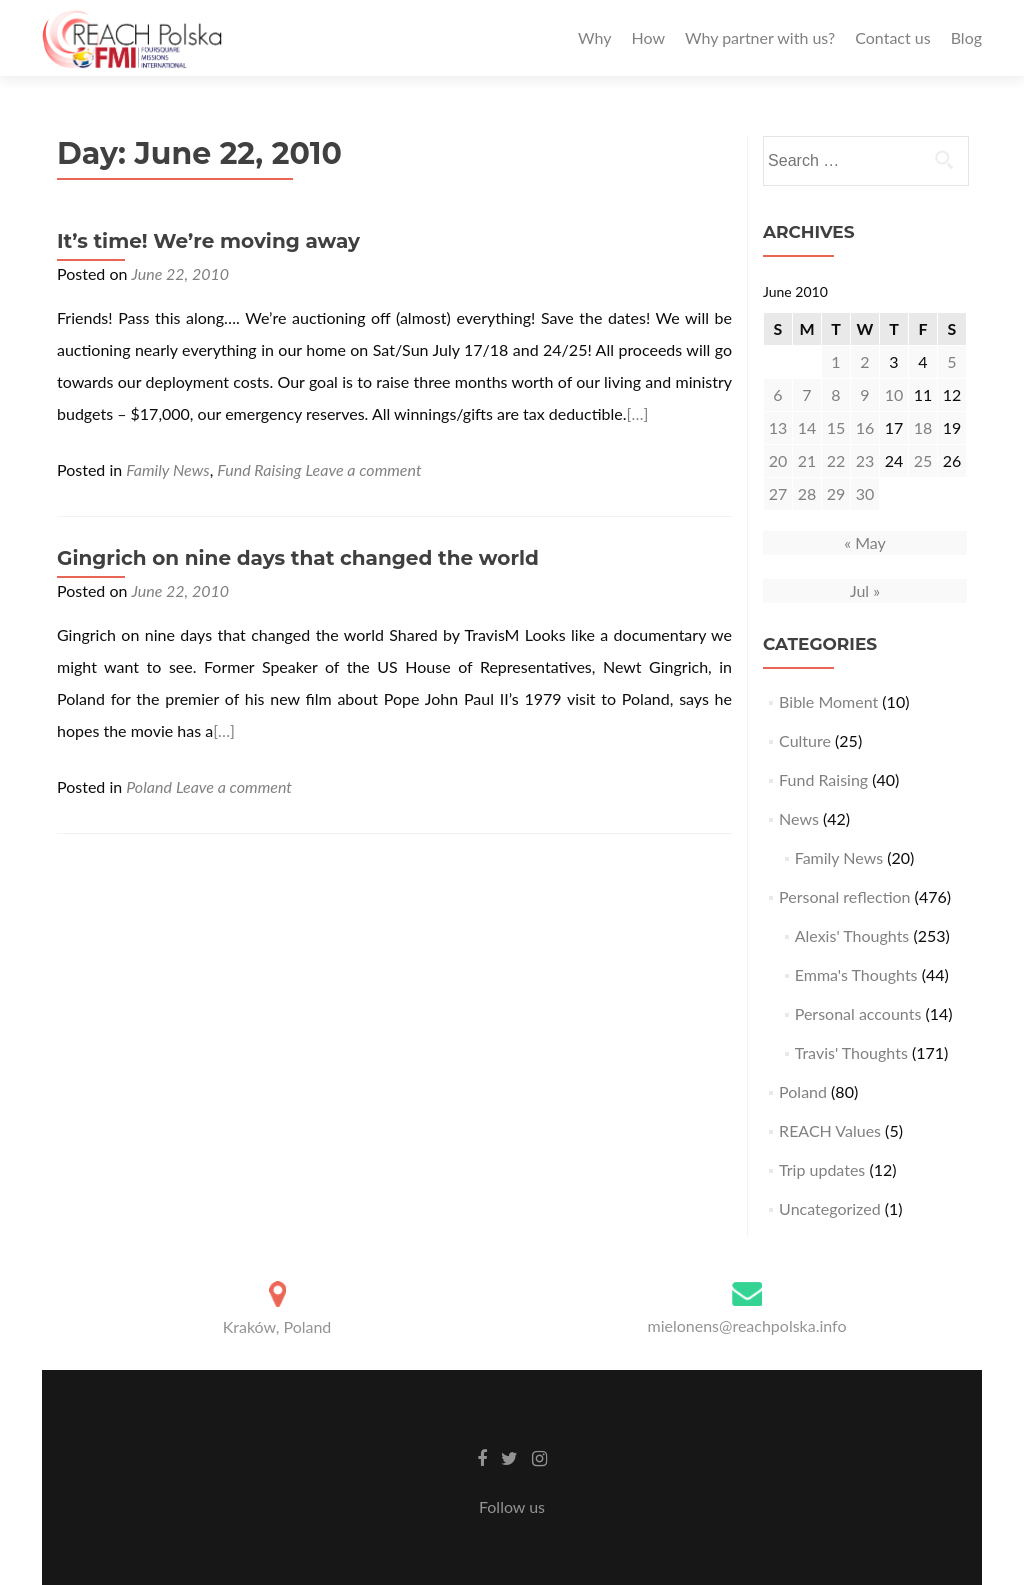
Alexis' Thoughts (852, 935)
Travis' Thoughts (851, 1052)
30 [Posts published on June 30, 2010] (865, 493)
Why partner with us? (760, 37)
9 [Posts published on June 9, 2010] (864, 394)
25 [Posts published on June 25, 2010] (923, 460)
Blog (966, 37)
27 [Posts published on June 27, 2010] (778, 493)
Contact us (892, 37)
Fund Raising (259, 469)
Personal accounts (858, 1013)
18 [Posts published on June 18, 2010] (923, 427)
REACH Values (830, 1130)
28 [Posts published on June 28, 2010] (807, 493)
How (648, 37)
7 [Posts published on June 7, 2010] (806, 394)
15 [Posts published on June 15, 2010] (836, 427)
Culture (805, 740)
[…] (638, 413)
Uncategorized (830, 1208)
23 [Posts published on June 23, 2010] (865, 460)
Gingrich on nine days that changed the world (298, 558)
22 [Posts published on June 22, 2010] (836, 460)
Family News (167, 469)
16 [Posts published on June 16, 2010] (865, 427)
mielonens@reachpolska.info (746, 1325)
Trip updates (822, 1169)
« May (865, 542)
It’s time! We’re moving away (208, 241)
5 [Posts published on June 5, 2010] (951, 361)
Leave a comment (364, 469)
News (799, 818)
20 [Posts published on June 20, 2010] (778, 460)
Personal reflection (844, 896)
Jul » (865, 590)
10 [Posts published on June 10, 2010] (894, 394)
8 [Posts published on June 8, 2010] (835, 394)
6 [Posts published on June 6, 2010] (777, 394)
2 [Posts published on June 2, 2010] (864, 361)
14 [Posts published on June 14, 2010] (807, 427)
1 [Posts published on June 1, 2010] (835, 361)
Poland (149, 786)
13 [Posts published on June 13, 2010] (778, 427)
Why (594, 37)
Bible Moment (828, 701)
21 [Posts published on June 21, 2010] (807, 460)
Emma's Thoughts (856, 974)
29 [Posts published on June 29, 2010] (836, 493)
